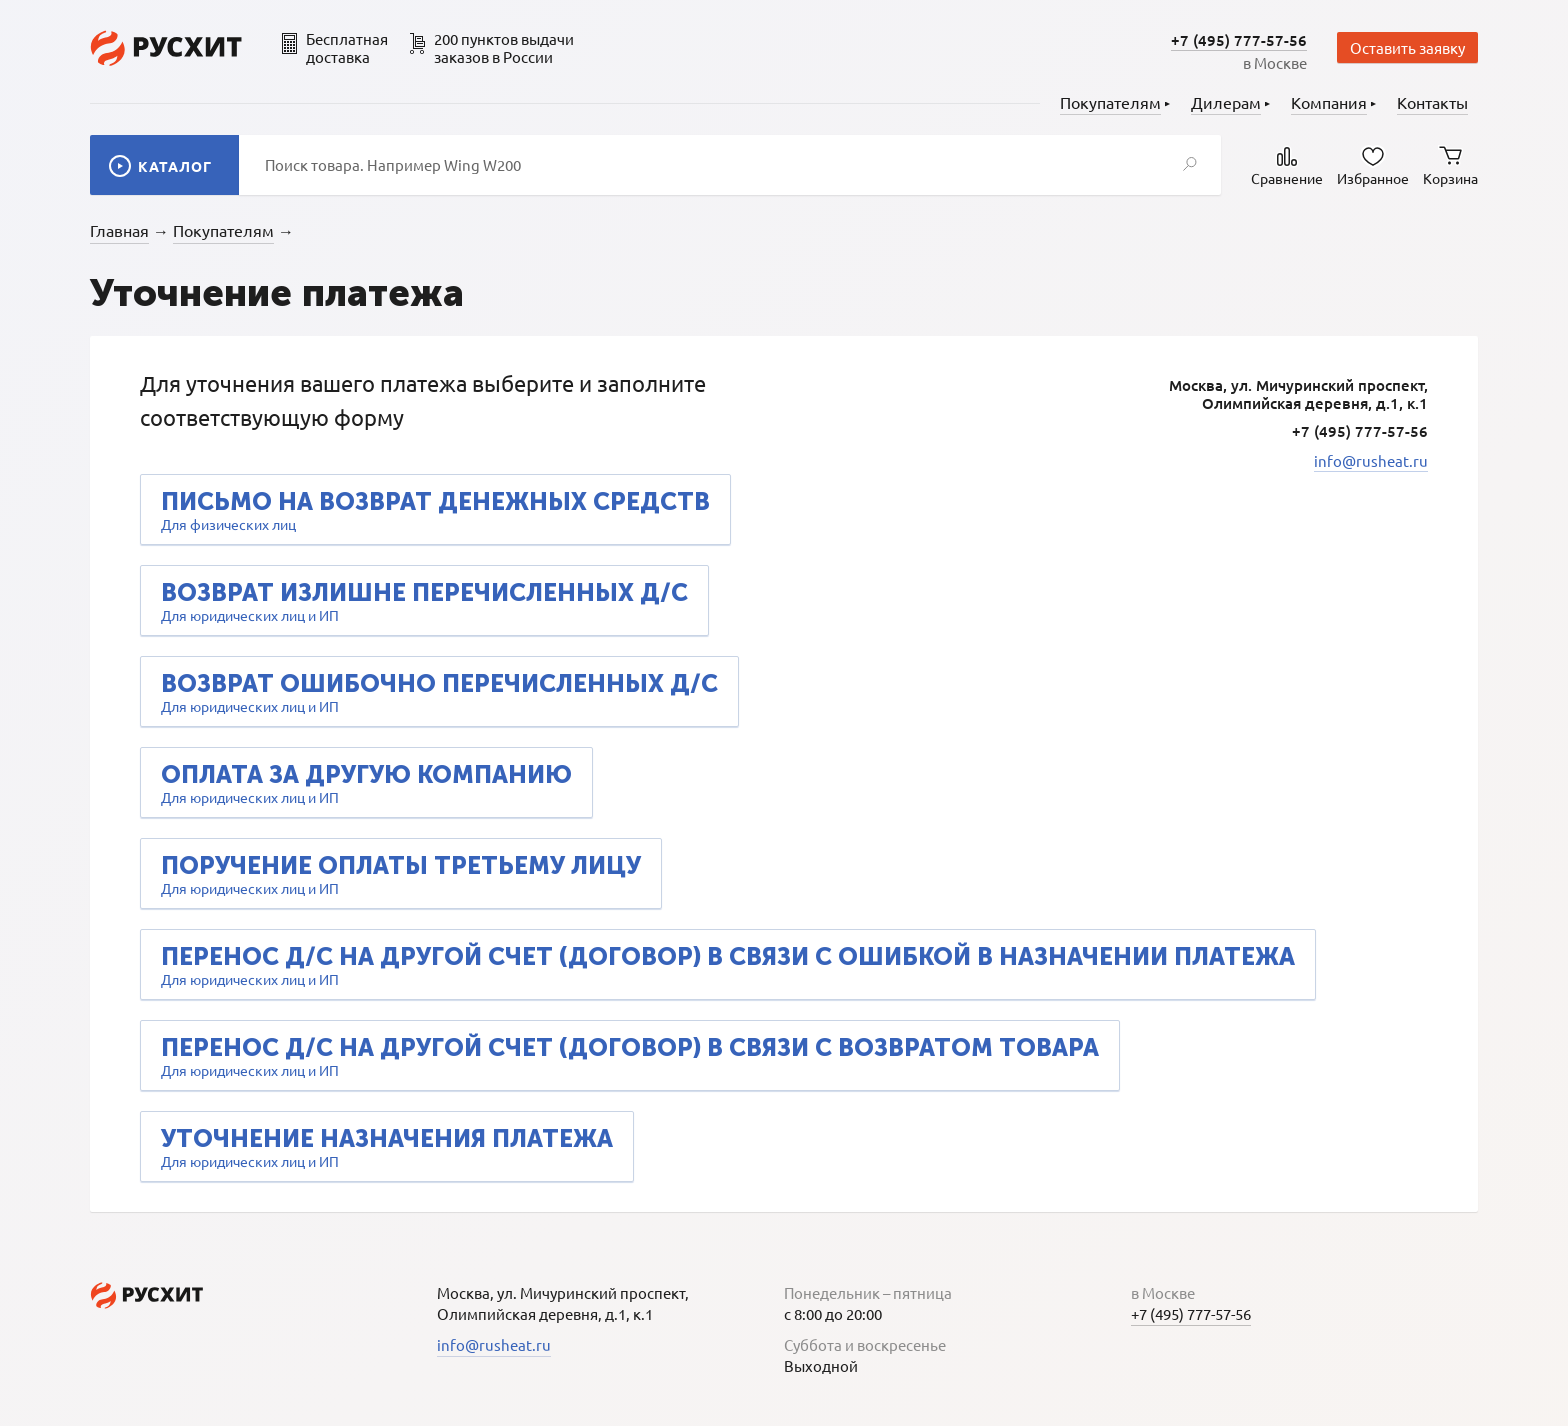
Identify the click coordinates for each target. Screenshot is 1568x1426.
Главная (119, 230)
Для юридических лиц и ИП (424, 601)
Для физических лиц (435, 510)
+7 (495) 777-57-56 (1239, 40)
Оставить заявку (1407, 47)
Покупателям (223, 230)
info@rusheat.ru (1371, 460)
